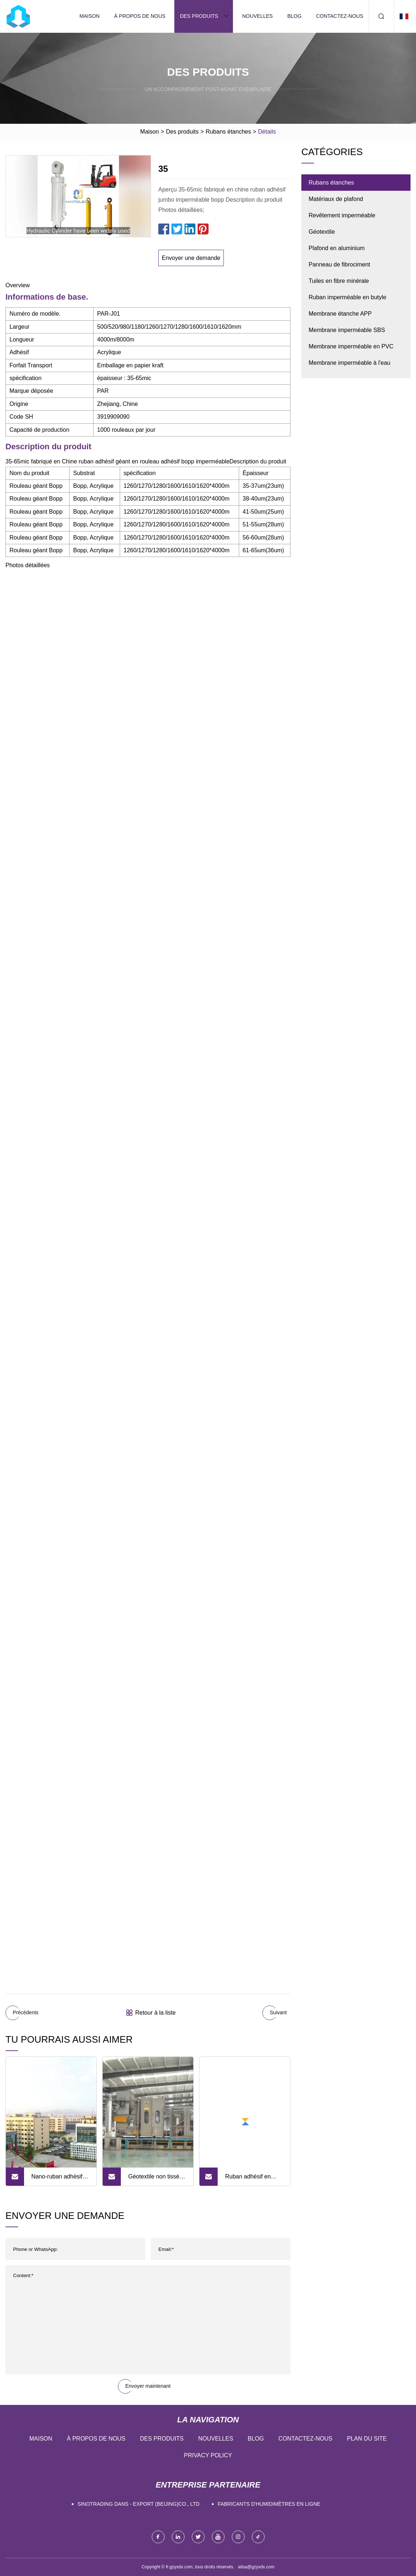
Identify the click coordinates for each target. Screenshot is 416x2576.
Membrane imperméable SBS (347, 330)
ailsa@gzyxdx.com (256, 2566)
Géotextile (322, 232)
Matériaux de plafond (336, 199)
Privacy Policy (208, 2455)
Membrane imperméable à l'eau (350, 363)
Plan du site (367, 2438)
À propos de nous (140, 16)
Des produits (199, 16)
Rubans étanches (228, 132)
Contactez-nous (339, 16)
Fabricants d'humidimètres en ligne (269, 2504)
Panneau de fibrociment (339, 264)
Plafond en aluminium (337, 248)
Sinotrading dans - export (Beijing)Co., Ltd (138, 2504)
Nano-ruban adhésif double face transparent (57, 2179)
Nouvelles (257, 16)
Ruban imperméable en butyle (347, 297)
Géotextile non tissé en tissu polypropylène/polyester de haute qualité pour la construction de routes (159, 2179)
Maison (89, 16)
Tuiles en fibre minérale (339, 281)
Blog (294, 16)
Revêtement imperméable (342, 215)
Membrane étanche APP (340, 314)
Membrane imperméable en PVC (351, 346)
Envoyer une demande (191, 258)
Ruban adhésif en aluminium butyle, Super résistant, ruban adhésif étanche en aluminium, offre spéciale (253, 2179)
